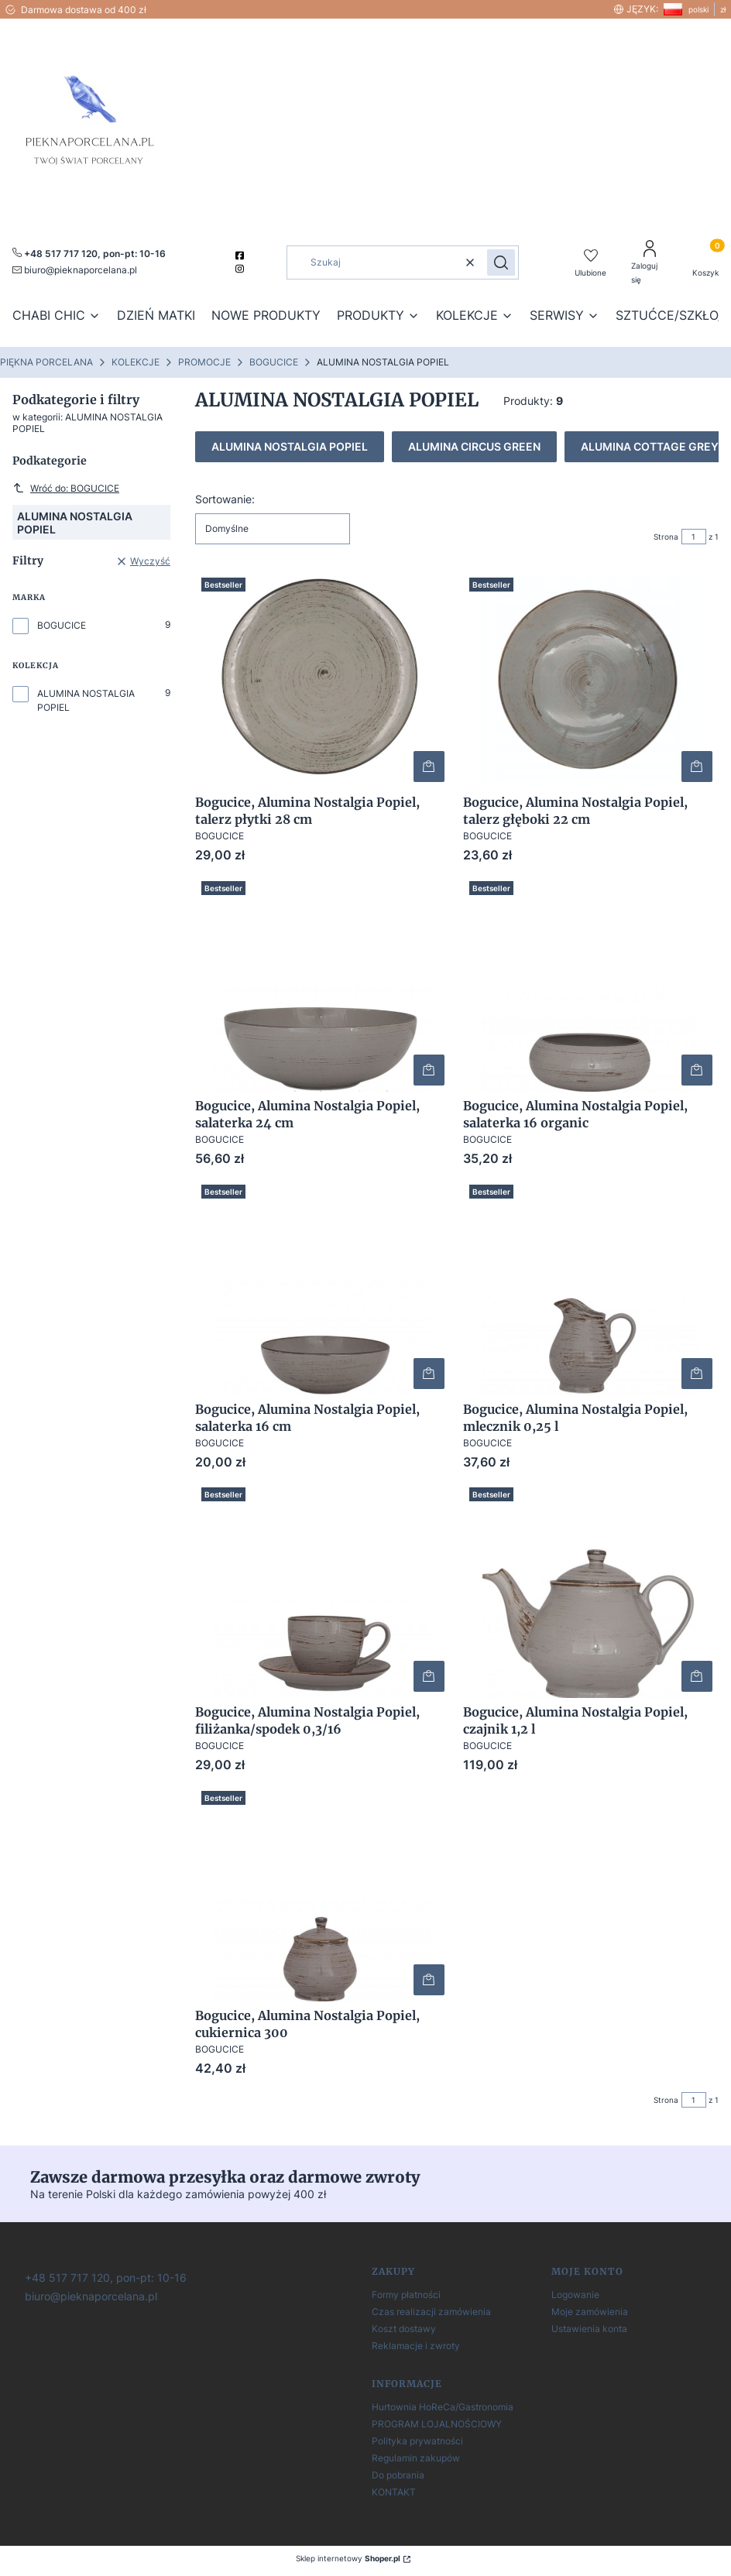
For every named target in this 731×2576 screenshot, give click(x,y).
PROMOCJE (204, 362)
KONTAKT (394, 2492)
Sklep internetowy (348, 2558)
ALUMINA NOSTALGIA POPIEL (86, 700)
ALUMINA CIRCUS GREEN (474, 446)
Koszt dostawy (404, 2328)
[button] (501, 262)
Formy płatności (406, 2294)
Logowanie (575, 2294)
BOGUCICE (273, 362)
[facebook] (241, 255)
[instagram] (241, 268)
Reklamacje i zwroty (416, 2345)
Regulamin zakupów (416, 2458)
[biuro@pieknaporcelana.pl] (89, 2295)
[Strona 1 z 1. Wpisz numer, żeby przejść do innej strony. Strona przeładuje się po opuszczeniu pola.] (693, 536)
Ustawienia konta (589, 2328)
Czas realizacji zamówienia (431, 2311)
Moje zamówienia (589, 2311)
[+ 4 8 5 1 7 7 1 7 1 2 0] (104, 2276)
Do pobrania (398, 2475)
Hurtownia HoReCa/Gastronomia (442, 2407)
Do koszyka (429, 766)
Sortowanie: (225, 499)
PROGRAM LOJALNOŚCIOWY (437, 2424)
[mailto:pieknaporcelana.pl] (74, 269)
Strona (666, 536)
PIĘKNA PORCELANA (46, 362)
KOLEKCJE (136, 362)
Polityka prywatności (417, 2441)
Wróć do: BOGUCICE (65, 488)
